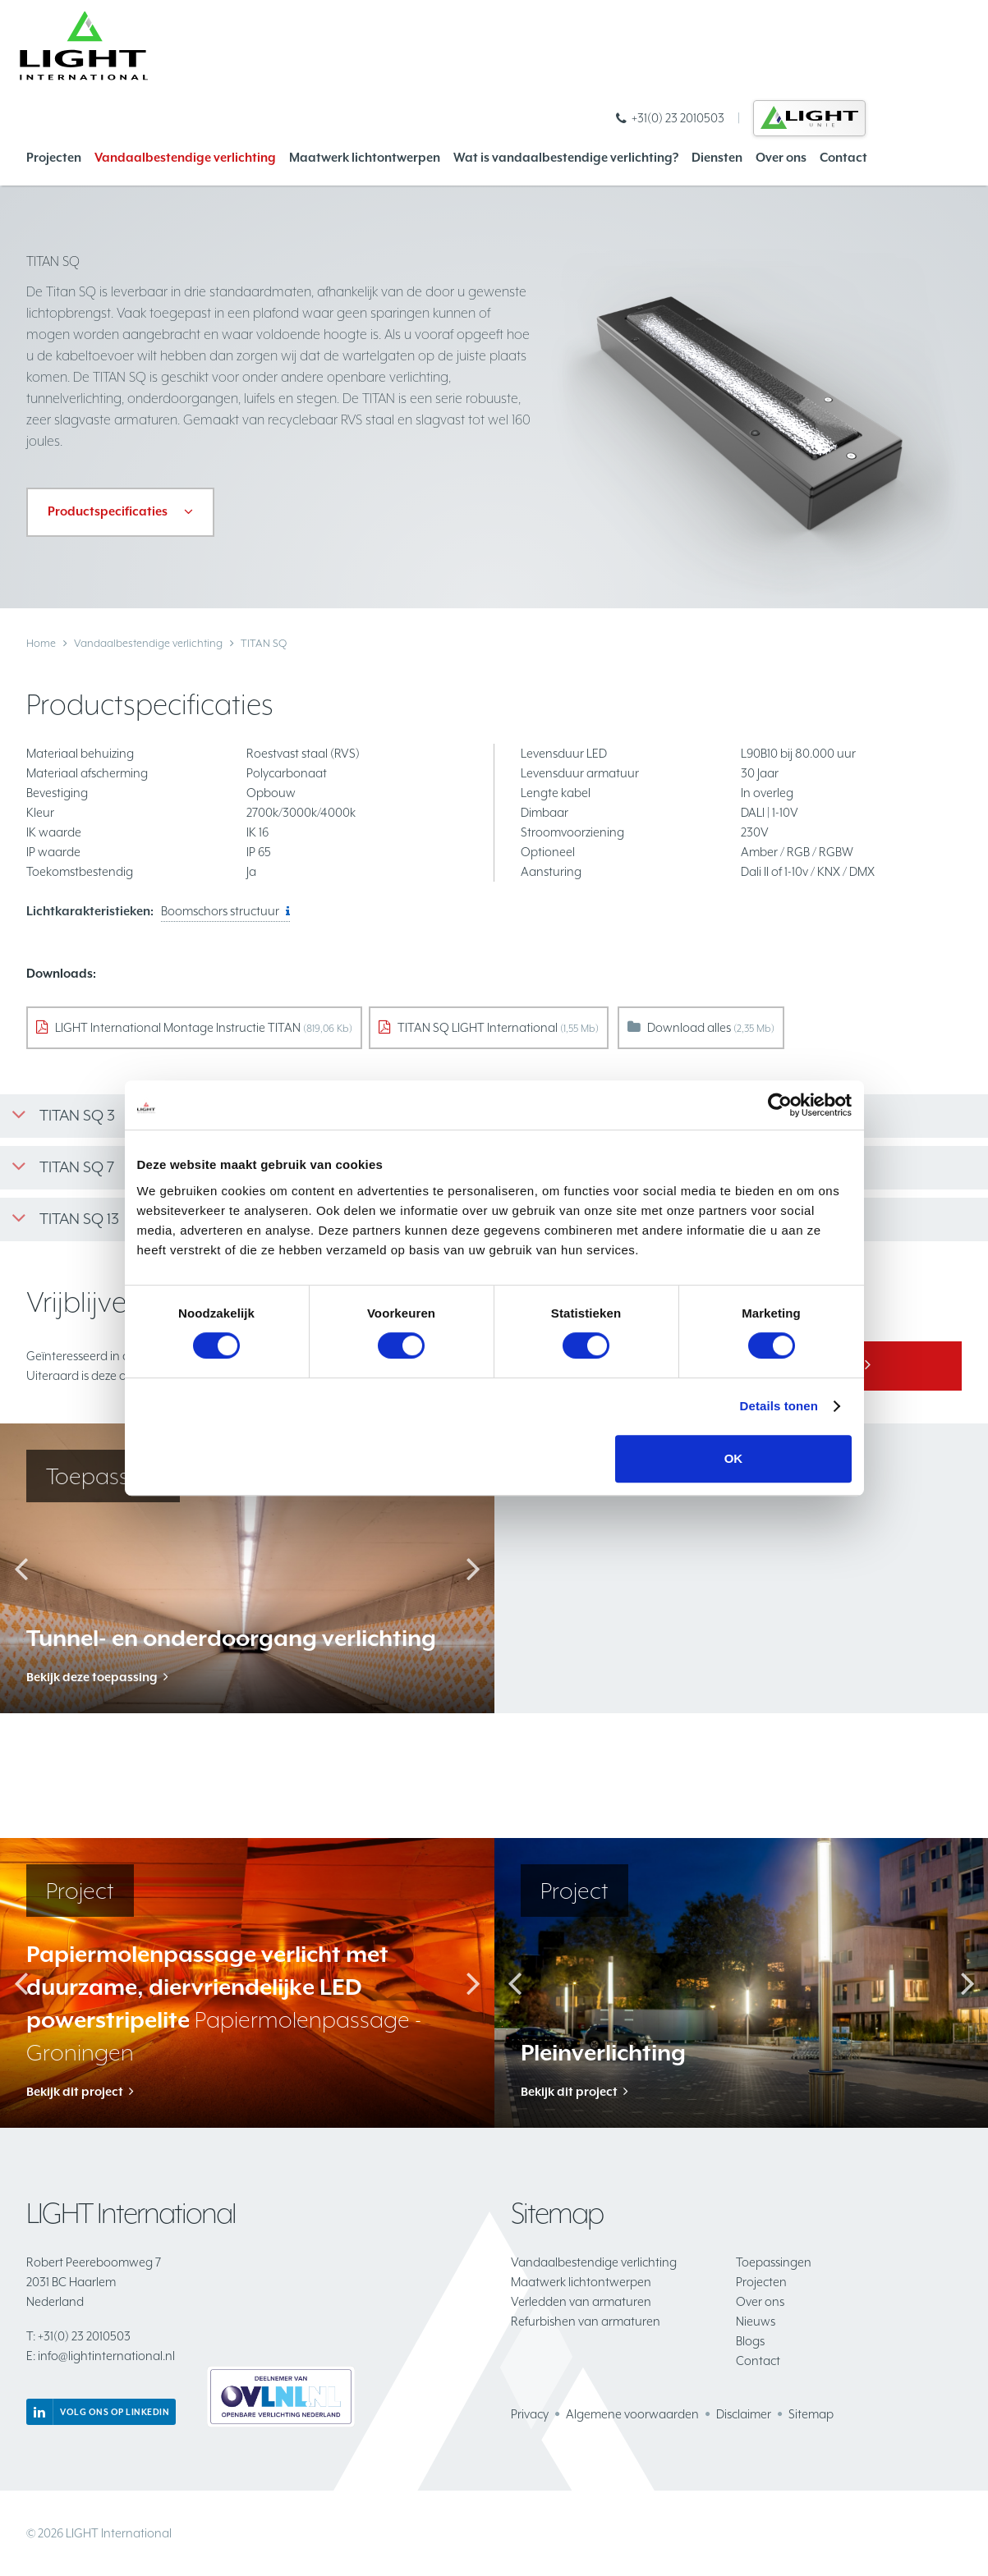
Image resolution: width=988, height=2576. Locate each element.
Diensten (717, 157)
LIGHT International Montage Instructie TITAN (203, 1027)
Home (41, 643)
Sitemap (811, 2414)
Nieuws (755, 2321)
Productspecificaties (108, 511)
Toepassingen (773, 2262)
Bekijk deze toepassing (92, 1677)
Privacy (530, 2414)
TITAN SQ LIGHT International (498, 1027)
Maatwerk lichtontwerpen (364, 157)
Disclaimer (743, 2414)
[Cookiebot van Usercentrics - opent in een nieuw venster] (780, 1105)
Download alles (710, 1027)
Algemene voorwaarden (632, 2414)
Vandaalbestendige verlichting (185, 157)
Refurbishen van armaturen (585, 2321)
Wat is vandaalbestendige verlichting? (565, 157)
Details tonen (779, 1406)
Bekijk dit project (74, 2091)
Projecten (53, 157)
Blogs (750, 2341)
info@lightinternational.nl (100, 2356)
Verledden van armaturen (581, 2301)
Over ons (781, 157)
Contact (843, 157)
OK (733, 1458)
